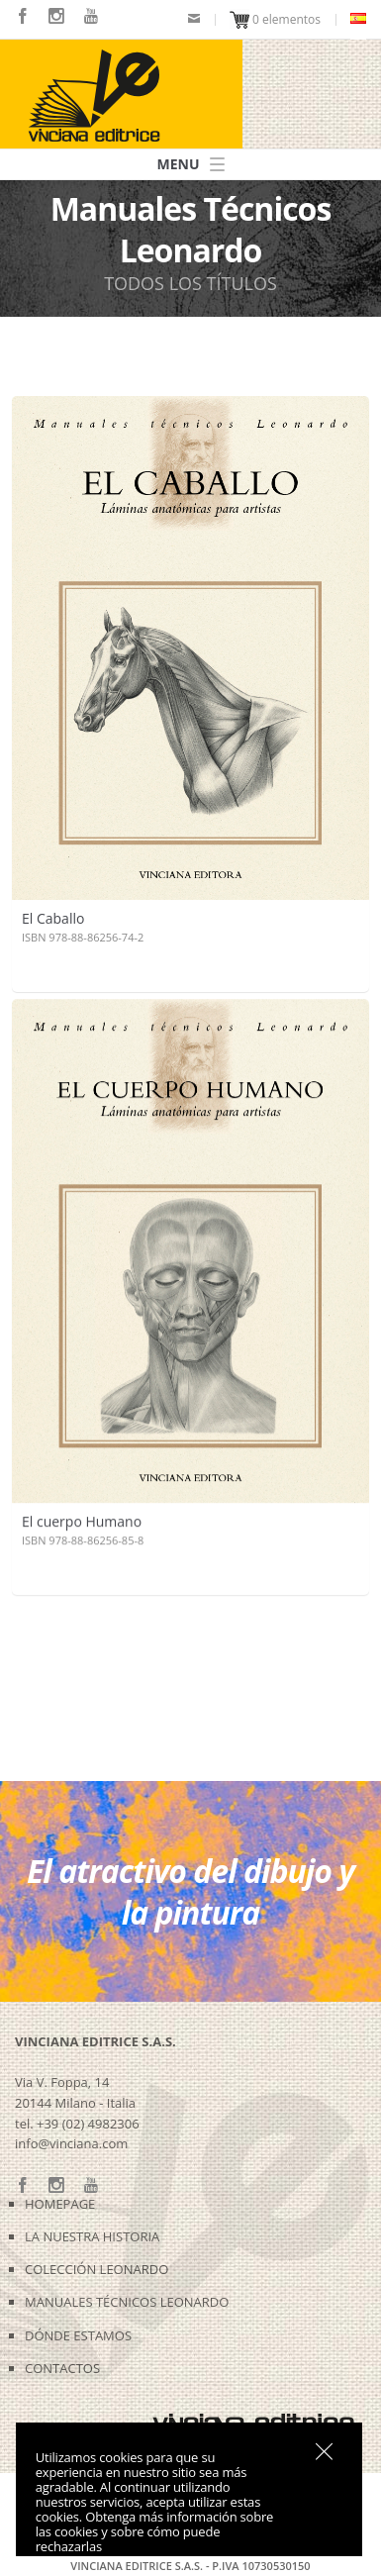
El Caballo (53, 918)
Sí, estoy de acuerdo (324, 2451)
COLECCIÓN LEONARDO (96, 2269)
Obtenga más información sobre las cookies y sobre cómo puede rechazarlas (154, 2531)
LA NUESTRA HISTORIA (92, 2236)
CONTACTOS (62, 2368)
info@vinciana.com (71, 2143)
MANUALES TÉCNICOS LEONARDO (127, 2302)
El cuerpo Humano (82, 1518)
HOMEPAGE (60, 2204)
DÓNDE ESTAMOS (78, 2335)
